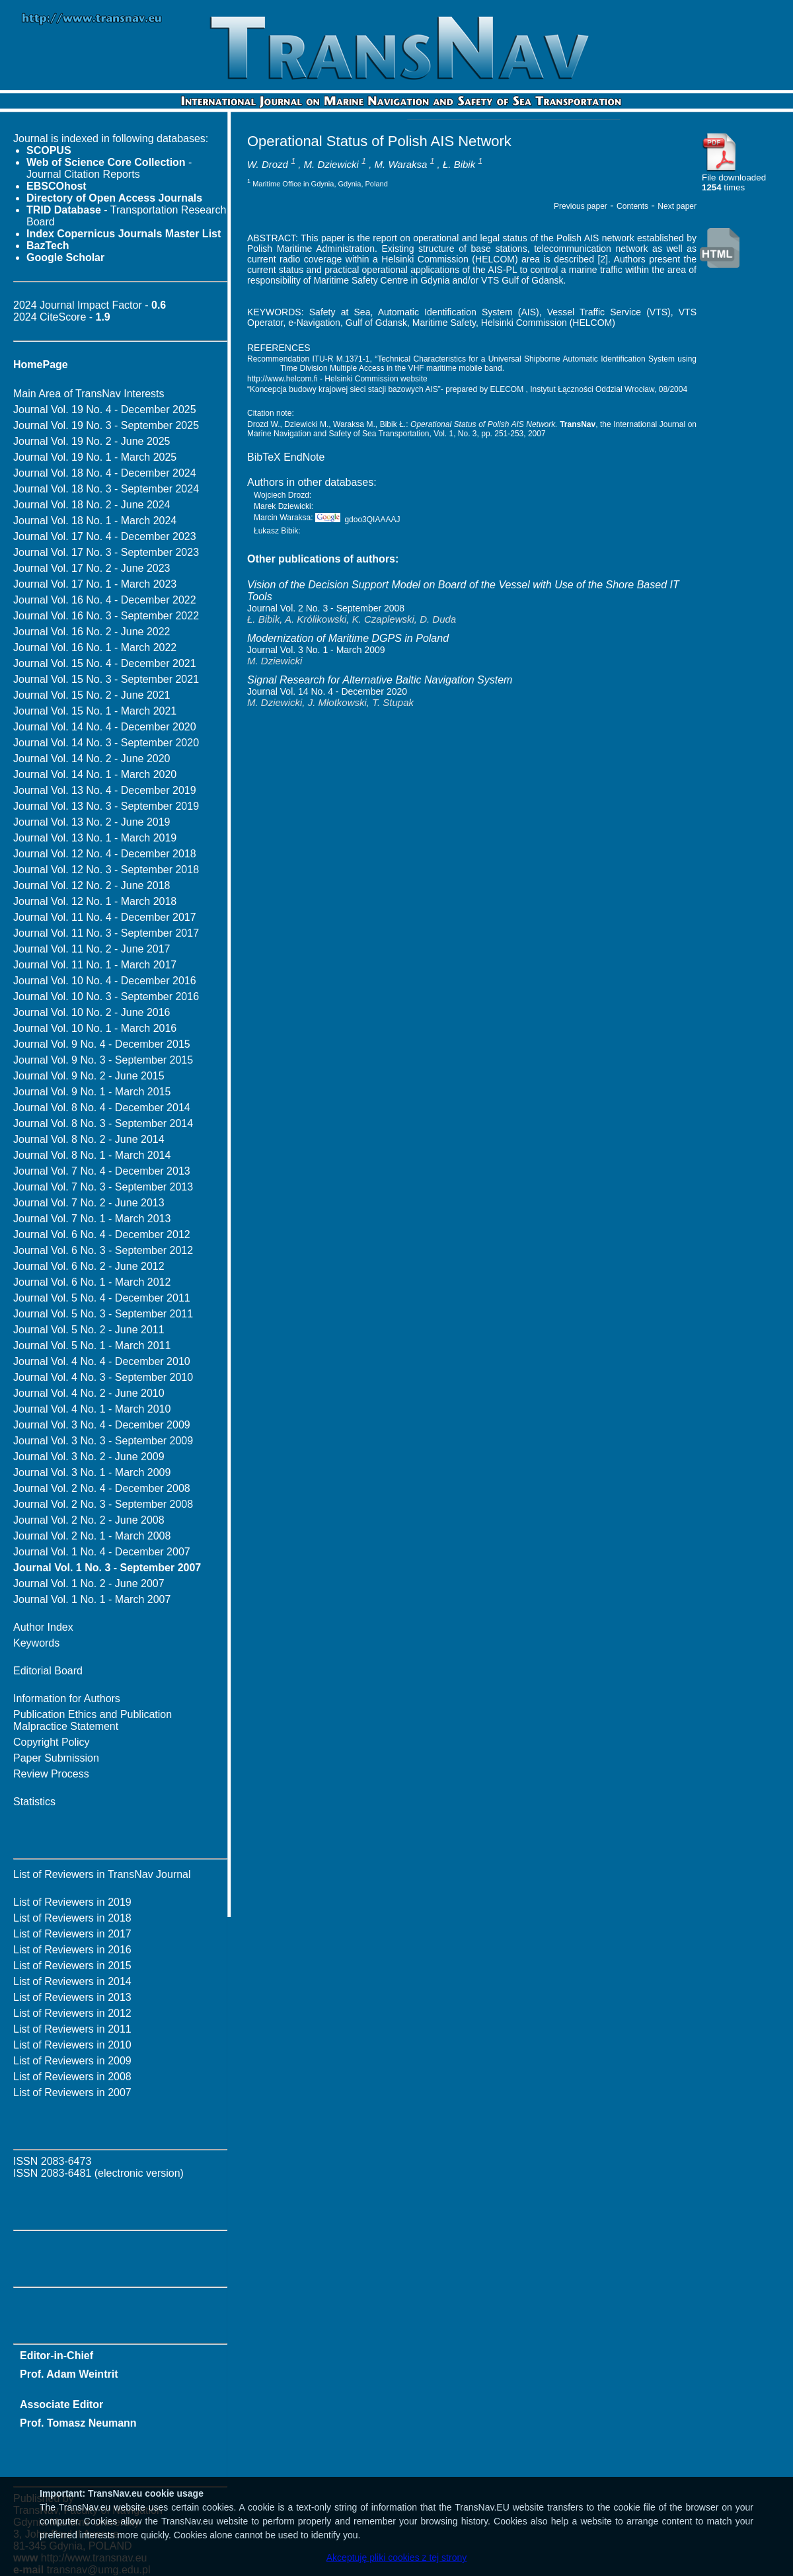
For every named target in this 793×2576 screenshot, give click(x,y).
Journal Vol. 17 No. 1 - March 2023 (94, 584)
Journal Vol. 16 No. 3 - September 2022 (106, 615)
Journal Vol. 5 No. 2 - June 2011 (89, 1329)
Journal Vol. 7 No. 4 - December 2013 (101, 1171)
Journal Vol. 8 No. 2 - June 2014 (89, 1139)
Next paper (677, 206)
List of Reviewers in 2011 (72, 2029)
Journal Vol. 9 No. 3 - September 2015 (103, 1060)
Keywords (36, 1643)
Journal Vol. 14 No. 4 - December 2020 (104, 726)
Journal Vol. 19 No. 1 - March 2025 (94, 457)
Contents (632, 206)
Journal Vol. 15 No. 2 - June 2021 (91, 695)
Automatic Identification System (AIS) (458, 312)
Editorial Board (48, 1670)
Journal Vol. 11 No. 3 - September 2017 (106, 933)
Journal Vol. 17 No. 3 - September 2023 (106, 552)
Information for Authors (66, 1698)
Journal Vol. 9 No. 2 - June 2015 (89, 1075)
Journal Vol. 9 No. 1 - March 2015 (91, 1091)
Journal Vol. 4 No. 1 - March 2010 (91, 1409)
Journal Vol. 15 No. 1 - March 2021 (94, 711)
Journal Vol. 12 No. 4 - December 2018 (104, 853)
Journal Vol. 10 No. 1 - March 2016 (94, 1028)
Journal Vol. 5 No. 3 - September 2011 (103, 1313)
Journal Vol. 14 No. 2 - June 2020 (91, 758)
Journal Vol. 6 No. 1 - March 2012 (91, 1282)
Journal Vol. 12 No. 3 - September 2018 (106, 869)
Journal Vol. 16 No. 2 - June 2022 (91, 631)
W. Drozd (267, 164)
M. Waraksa (401, 164)
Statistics (34, 1801)
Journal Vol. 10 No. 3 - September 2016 (106, 996)
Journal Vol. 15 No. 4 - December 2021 (104, 663)
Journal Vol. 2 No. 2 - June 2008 (89, 1520)
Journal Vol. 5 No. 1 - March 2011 (91, 1345)
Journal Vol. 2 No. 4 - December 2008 (101, 1488)
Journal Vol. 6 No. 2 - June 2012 (89, 1266)
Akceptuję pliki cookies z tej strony (396, 2557)
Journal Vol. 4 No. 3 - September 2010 (103, 1377)
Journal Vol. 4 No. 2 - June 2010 (89, 1393)
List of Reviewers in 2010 (72, 2044)
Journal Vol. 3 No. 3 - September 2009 (103, 1440)
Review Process (51, 1773)
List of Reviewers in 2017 (72, 1933)
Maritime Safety (444, 322)
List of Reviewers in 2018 (72, 1918)
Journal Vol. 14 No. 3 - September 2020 (106, 742)
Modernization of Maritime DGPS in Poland (348, 638)
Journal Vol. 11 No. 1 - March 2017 (94, 964)
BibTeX (264, 457)
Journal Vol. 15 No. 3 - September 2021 (106, 679)
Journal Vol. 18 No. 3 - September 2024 (106, 488)
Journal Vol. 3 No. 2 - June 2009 (89, 1456)
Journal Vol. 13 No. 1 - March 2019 (94, 837)
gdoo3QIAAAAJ (357, 519)
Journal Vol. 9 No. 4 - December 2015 (101, 1044)
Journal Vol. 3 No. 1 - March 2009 (91, 1472)
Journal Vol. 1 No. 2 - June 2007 (89, 1583)
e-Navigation (314, 322)
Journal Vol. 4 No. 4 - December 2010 (101, 1361)
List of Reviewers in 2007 (72, 2092)
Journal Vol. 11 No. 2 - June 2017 (91, 949)
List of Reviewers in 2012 (72, 2013)
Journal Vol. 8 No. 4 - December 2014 (101, 1107)
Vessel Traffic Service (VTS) (609, 312)
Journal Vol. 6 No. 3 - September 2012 (103, 1250)
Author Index (43, 1627)
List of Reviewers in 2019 (72, 1902)
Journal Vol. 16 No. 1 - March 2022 (94, 647)
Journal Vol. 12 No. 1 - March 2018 (94, 901)
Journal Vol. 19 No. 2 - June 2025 (91, 441)
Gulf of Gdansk (376, 322)
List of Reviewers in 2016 (72, 1949)
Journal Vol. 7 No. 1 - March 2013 (91, 1218)
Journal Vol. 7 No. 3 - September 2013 (103, 1186)
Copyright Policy (51, 1742)
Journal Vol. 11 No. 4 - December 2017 (104, 917)
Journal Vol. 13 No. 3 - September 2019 (106, 806)
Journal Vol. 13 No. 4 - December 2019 (104, 790)
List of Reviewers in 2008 (72, 2076)
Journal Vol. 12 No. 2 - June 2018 (91, 885)
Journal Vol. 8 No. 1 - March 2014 (91, 1155)
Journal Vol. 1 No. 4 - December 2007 (101, 1551)
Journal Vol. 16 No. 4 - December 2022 (104, 599)
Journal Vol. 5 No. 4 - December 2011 (101, 1298)
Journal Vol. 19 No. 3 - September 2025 (106, 425)
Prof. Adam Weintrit (69, 2374)
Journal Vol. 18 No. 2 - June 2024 (91, 504)
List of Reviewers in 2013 (72, 1997)
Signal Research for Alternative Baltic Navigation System (379, 679)
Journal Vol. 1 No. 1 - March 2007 (91, 1599)
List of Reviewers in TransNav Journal (102, 1874)
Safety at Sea (340, 312)
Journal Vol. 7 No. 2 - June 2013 (89, 1202)
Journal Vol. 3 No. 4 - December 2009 (101, 1424)
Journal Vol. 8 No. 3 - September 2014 (103, 1123)
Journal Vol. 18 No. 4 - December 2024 (104, 473)
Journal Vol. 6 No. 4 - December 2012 (101, 1234)
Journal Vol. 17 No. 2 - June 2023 (91, 568)
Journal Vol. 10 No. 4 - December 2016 (104, 980)
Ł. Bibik (459, 164)
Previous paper (580, 206)
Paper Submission (56, 1758)
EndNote (303, 457)
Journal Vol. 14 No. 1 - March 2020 (94, 774)
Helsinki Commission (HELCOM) (548, 322)
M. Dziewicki (331, 164)
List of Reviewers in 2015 (72, 1965)
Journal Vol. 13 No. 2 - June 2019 (91, 822)
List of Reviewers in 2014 (72, 1981)
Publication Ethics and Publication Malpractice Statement (92, 1720)
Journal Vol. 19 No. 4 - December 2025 (104, 409)
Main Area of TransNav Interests (89, 393)
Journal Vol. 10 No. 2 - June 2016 (91, 1012)
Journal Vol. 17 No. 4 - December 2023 (104, 536)
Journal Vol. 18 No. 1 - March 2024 (94, 520)
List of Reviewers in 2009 (72, 2060)
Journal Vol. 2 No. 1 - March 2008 (91, 1536)
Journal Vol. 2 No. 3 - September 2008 (103, 1504)
